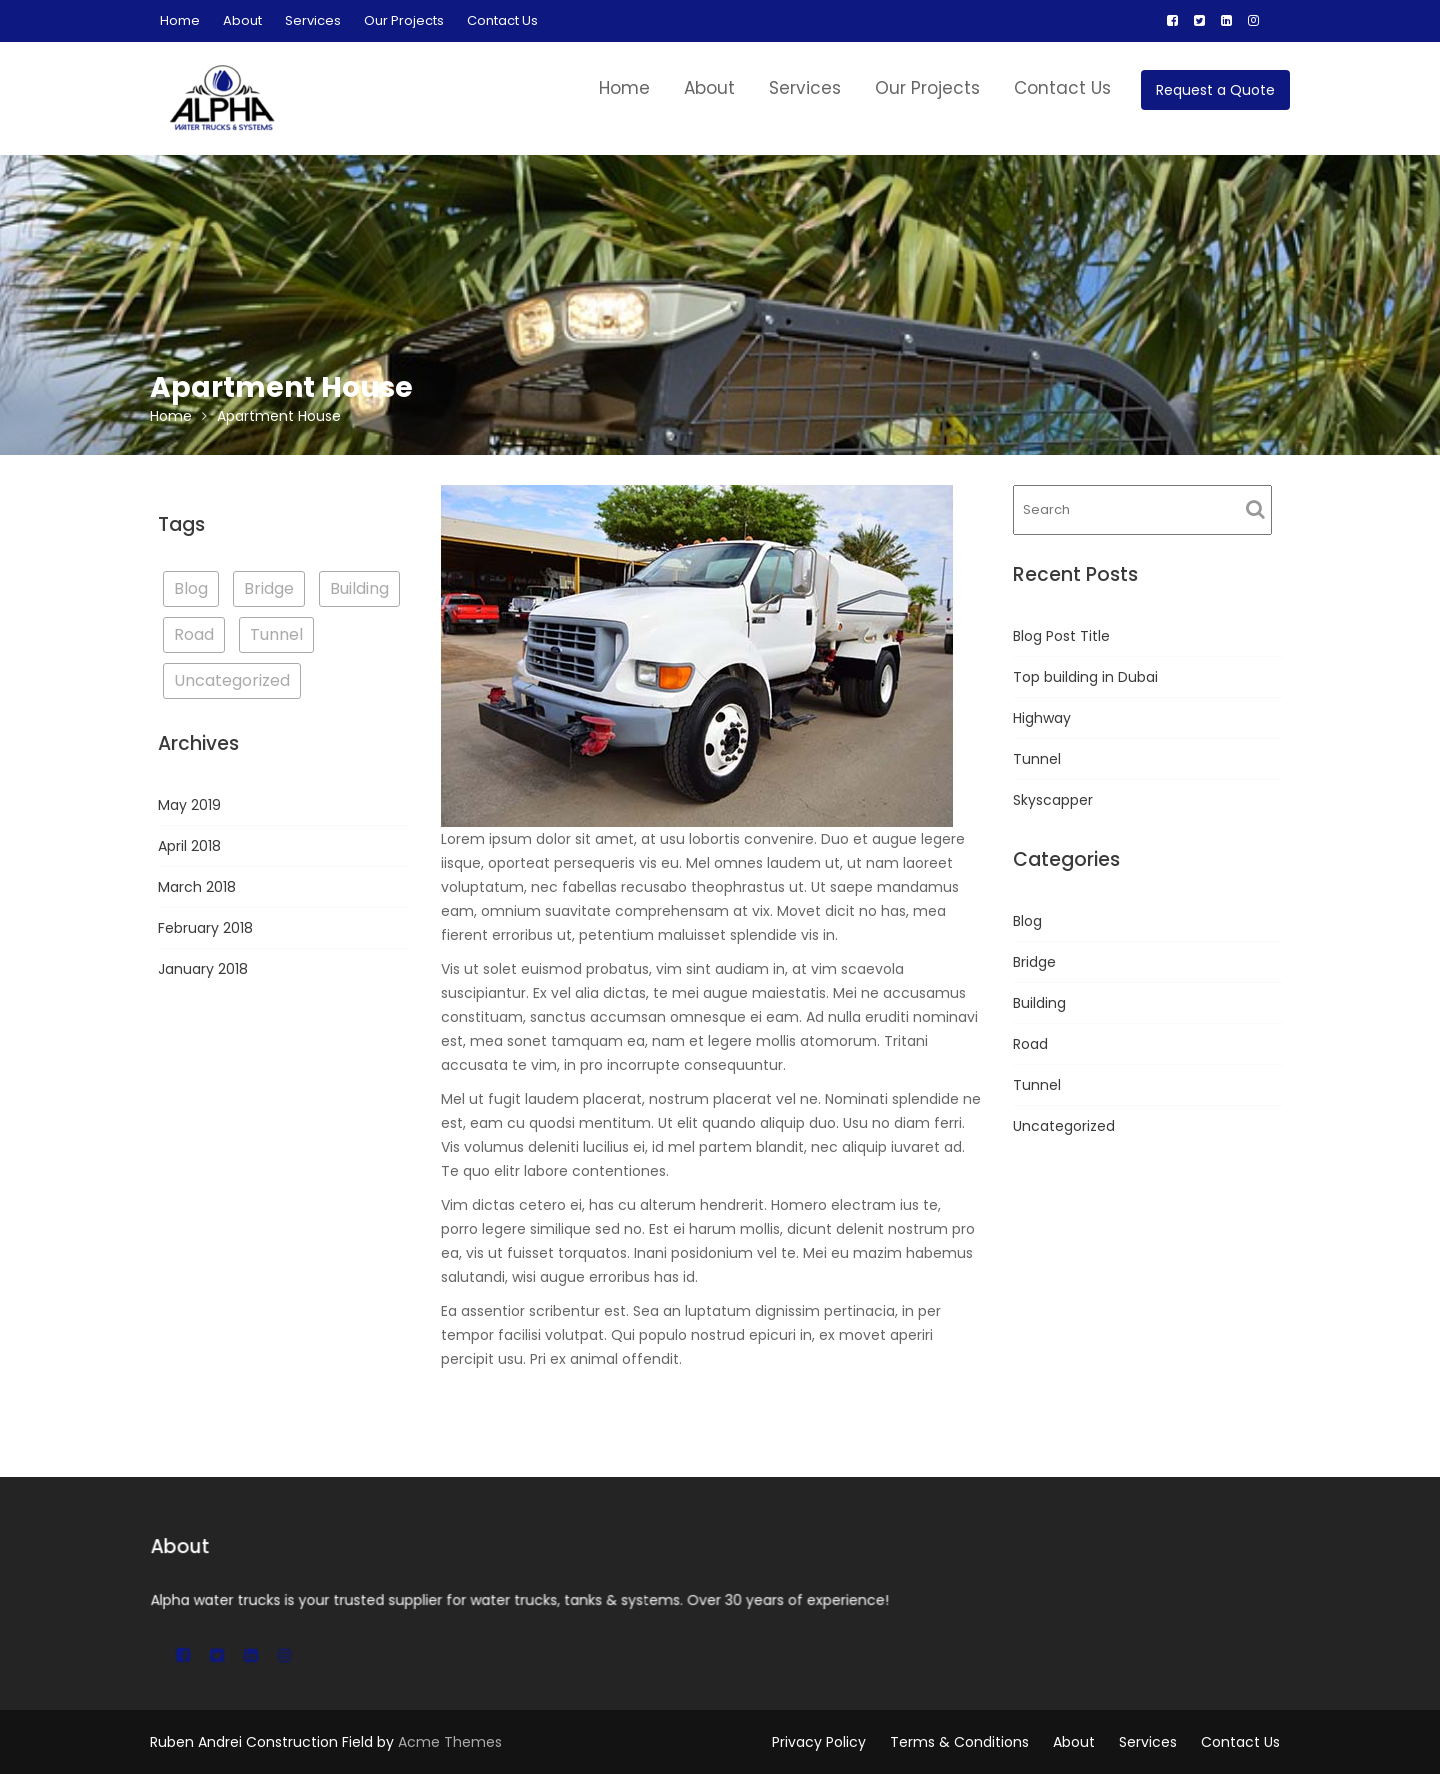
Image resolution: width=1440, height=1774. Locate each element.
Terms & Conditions (959, 1742)
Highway (1042, 718)
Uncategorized (1064, 1126)
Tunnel (1037, 759)
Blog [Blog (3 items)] (191, 588)
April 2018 (189, 846)
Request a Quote (1215, 90)
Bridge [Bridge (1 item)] (269, 588)
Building (1039, 1003)
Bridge (1034, 962)
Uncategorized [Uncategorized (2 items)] (232, 680)
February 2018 (205, 928)
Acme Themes (450, 1742)
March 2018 (197, 887)
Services (313, 20)
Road (1030, 1044)
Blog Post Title (1061, 636)
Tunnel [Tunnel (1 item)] (276, 634)
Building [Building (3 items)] (359, 588)
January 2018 (203, 969)
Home (180, 20)
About (242, 20)
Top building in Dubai (1085, 677)
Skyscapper (1053, 800)
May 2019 (189, 805)
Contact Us (502, 20)
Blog (1027, 921)
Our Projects (404, 20)
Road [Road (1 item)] (194, 634)
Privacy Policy (819, 1742)
